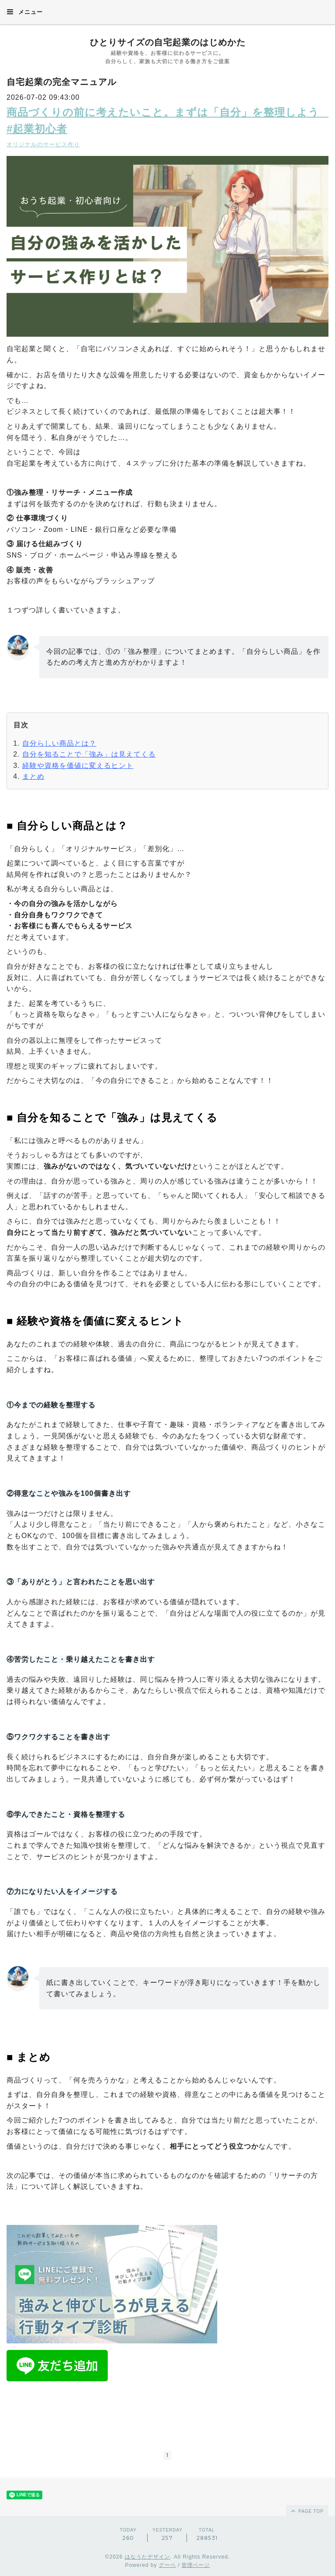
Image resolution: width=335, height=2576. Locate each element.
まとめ (33, 776)
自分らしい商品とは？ (59, 743)
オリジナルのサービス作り (43, 144)
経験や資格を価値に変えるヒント (77, 765)
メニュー (25, 11)
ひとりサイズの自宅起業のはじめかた (168, 42)
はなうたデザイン (147, 2557)
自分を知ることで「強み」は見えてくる (89, 754)
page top (307, 2510)
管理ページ (195, 2565)
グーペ (167, 2565)
